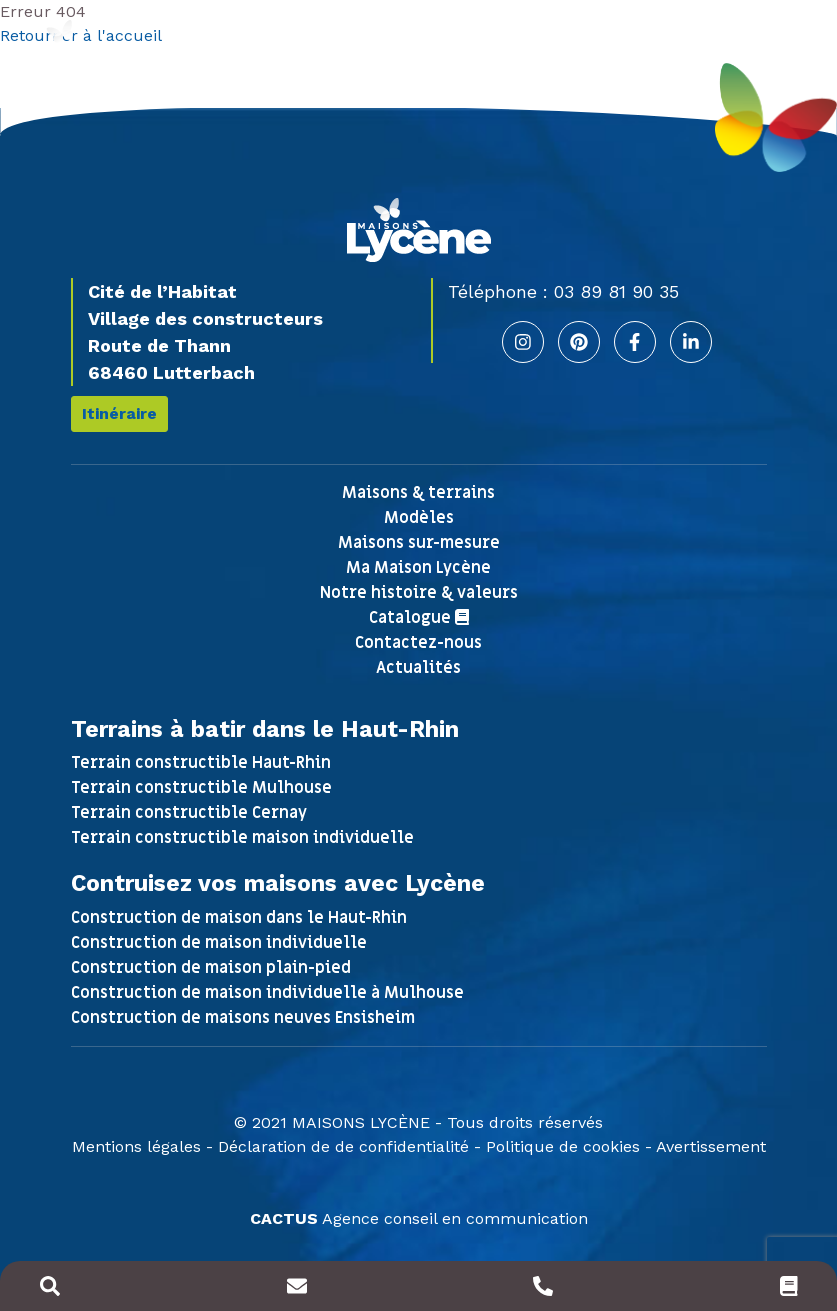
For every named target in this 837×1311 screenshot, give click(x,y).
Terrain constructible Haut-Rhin (201, 763)
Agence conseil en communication (419, 1218)
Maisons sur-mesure (419, 543)
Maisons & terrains (418, 493)
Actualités (418, 668)
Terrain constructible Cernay (189, 813)
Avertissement (711, 1146)
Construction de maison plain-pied (211, 968)
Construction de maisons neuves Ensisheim (243, 1018)
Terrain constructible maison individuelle (242, 838)
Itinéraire (119, 413)
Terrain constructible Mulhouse (201, 788)
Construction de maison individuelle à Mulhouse (267, 993)
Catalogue (419, 618)
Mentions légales (136, 1146)
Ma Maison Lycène (418, 568)
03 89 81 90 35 (616, 291)
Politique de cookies (563, 1146)
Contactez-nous (418, 643)
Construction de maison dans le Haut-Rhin (239, 918)
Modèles (419, 518)
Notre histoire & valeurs (419, 593)
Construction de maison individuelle (219, 943)
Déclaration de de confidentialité (343, 1146)
